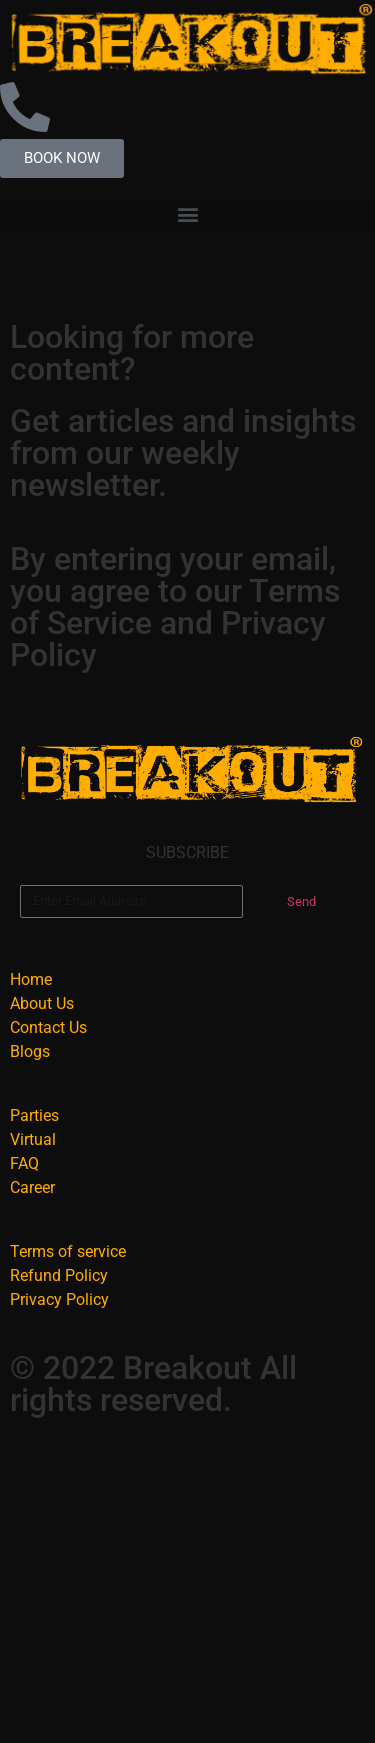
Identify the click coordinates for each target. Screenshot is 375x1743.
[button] (187, 214)
